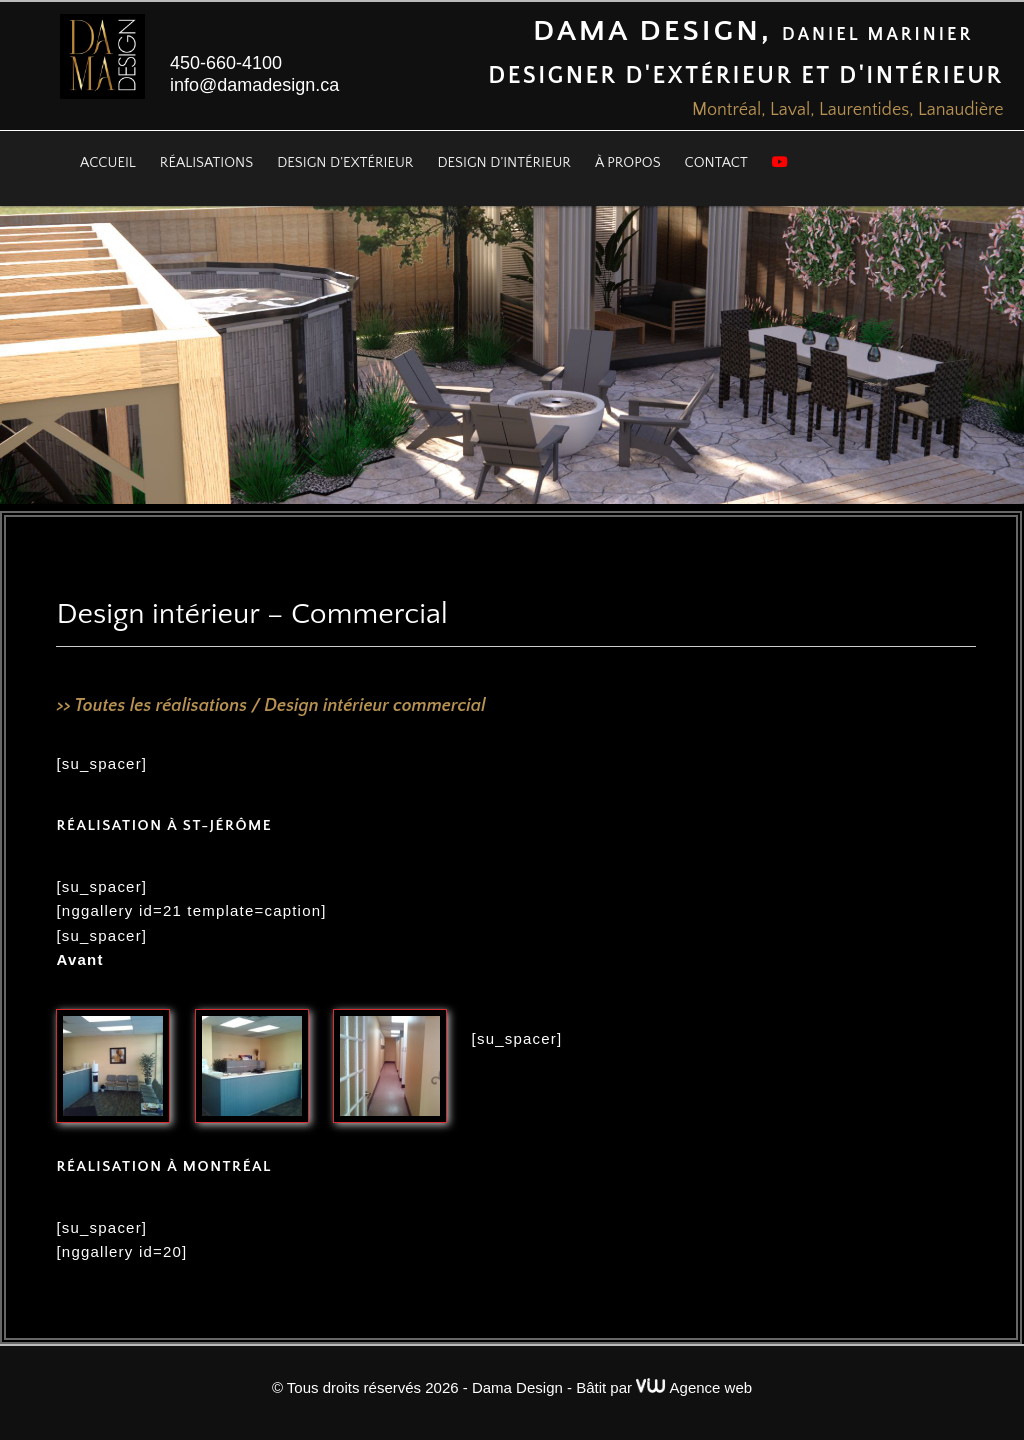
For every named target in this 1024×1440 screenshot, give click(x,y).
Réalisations (206, 163)
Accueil (108, 163)
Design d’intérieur (504, 163)
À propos (628, 163)
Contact (716, 163)
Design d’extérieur (345, 163)
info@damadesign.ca (254, 85)
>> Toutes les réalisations (151, 706)
